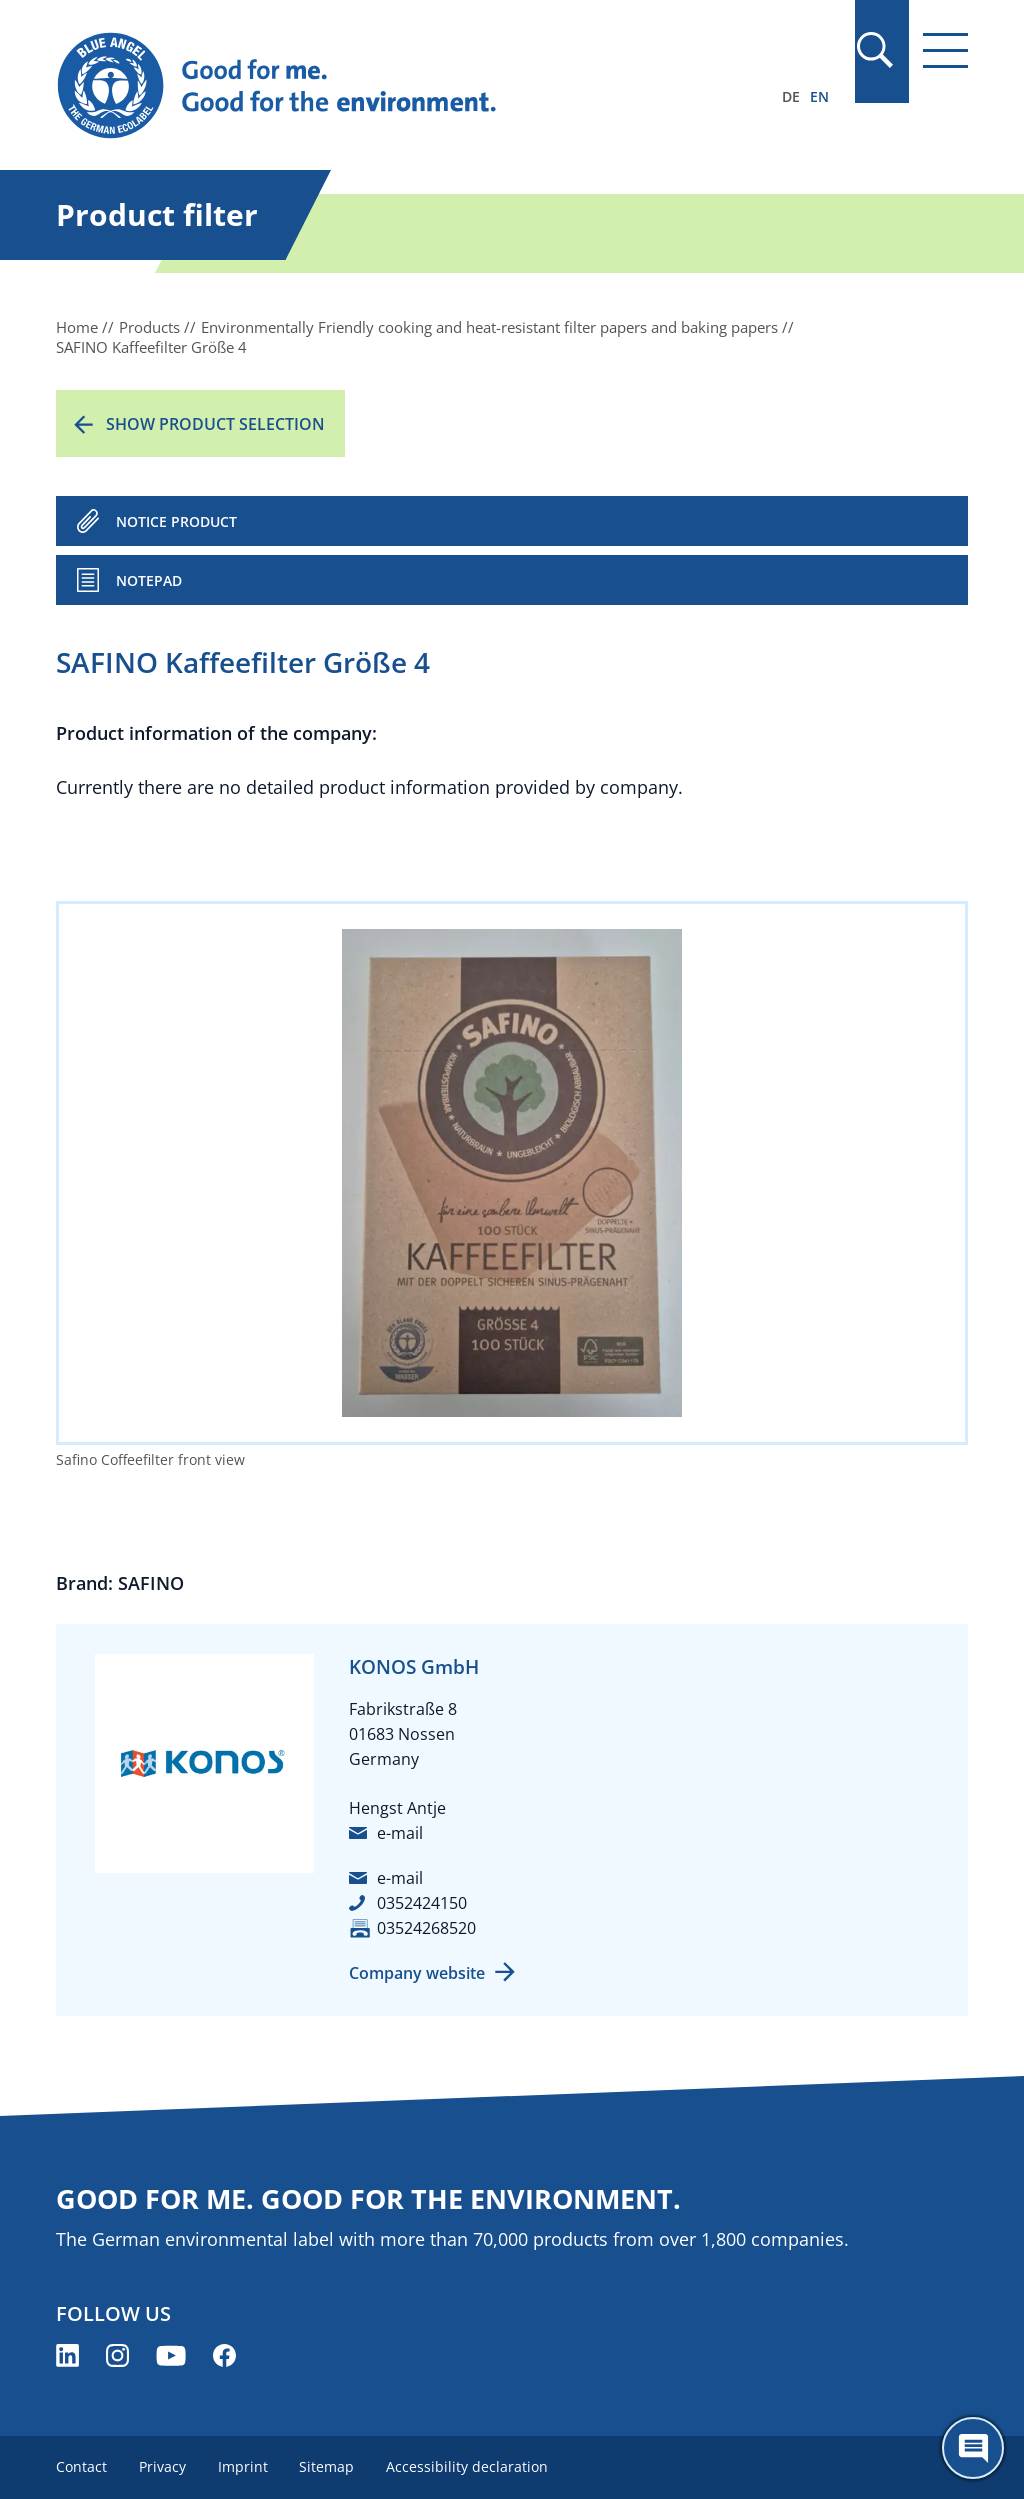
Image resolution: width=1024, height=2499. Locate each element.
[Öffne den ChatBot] (973, 2448)
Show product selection (215, 424)
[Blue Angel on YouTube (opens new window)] (171, 2355)
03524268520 (426, 1928)
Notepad (149, 580)
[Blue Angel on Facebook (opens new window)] (224, 2355)
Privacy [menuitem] (162, 2466)
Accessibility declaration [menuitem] (468, 2466)
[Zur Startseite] (375, 86)
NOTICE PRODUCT (176, 521)
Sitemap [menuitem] (327, 2466)
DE (791, 96)
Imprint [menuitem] (243, 2466)
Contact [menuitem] (81, 2466)
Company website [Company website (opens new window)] (417, 1973)
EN (819, 96)
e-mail (400, 1833)
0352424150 (422, 1903)
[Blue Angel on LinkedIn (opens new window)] (67, 2355)
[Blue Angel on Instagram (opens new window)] (117, 2355)
